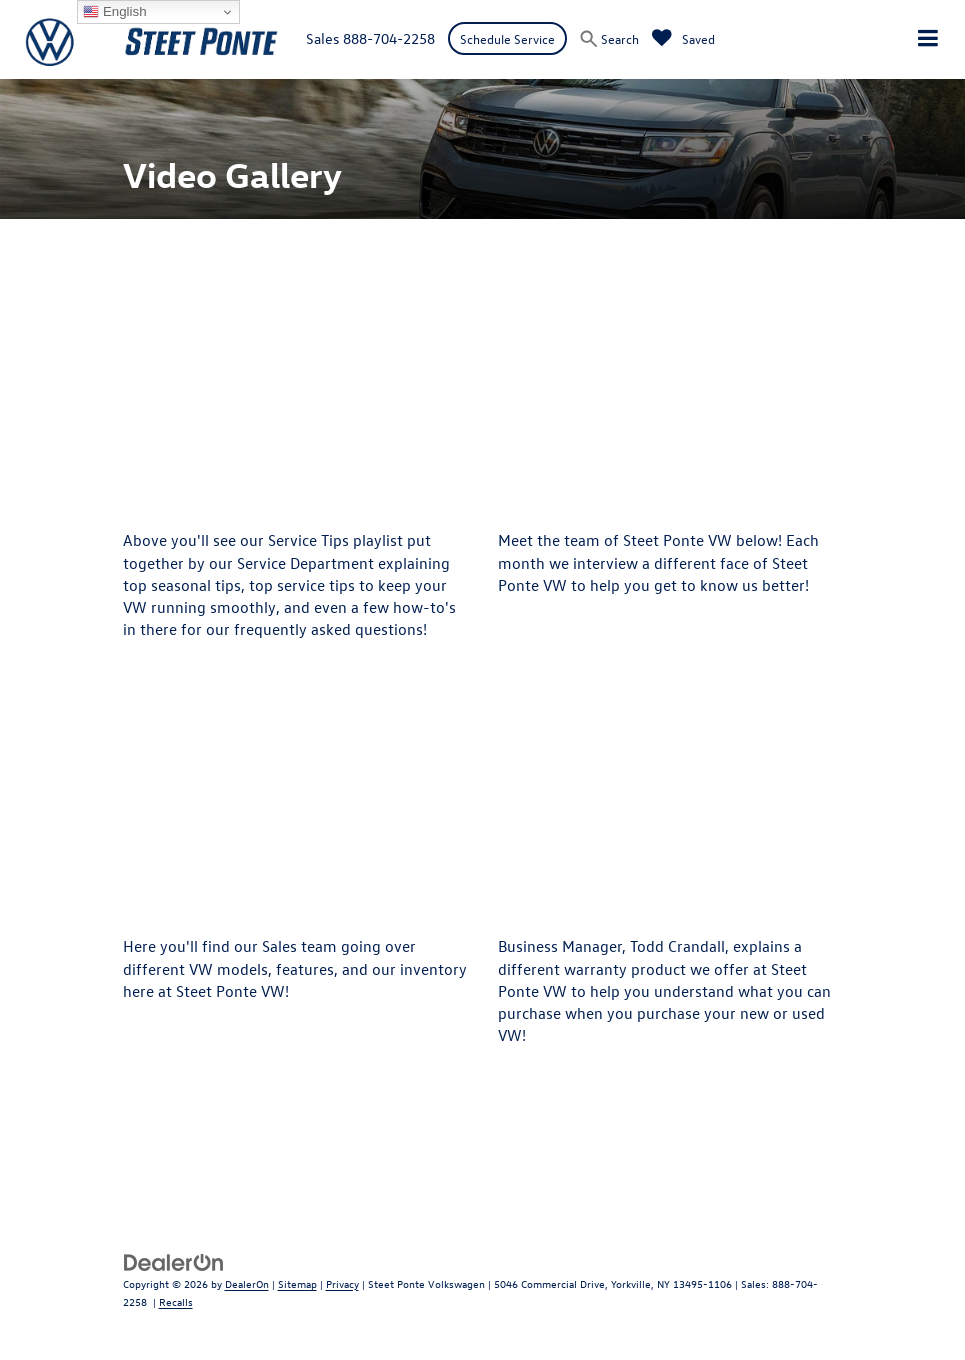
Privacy (342, 1283)
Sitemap (297, 1283)
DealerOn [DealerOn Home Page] (247, 1283)
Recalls (176, 1301)
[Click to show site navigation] (928, 39)
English (114, 12)
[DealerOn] (174, 1260)
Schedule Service (507, 38)
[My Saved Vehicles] (683, 38)
